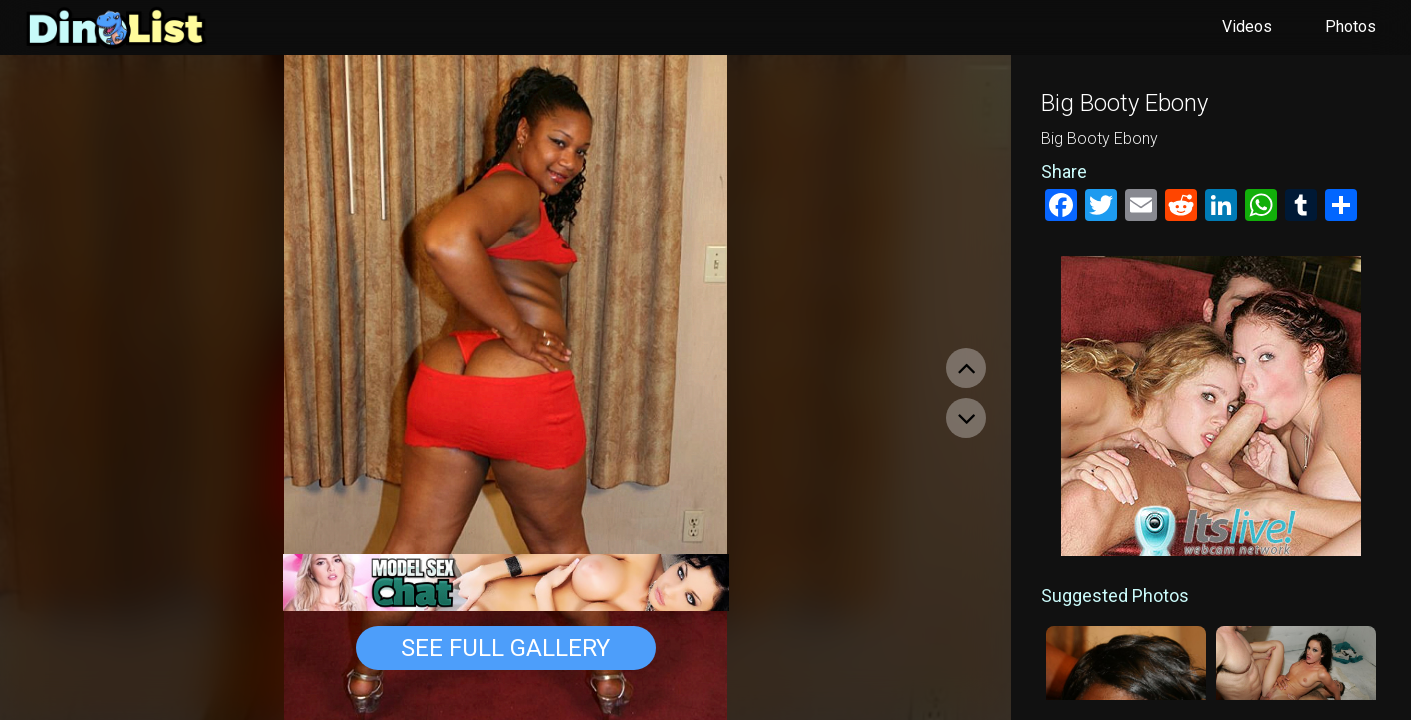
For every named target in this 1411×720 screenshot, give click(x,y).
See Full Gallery (505, 648)
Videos (1247, 26)
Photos (1350, 26)
